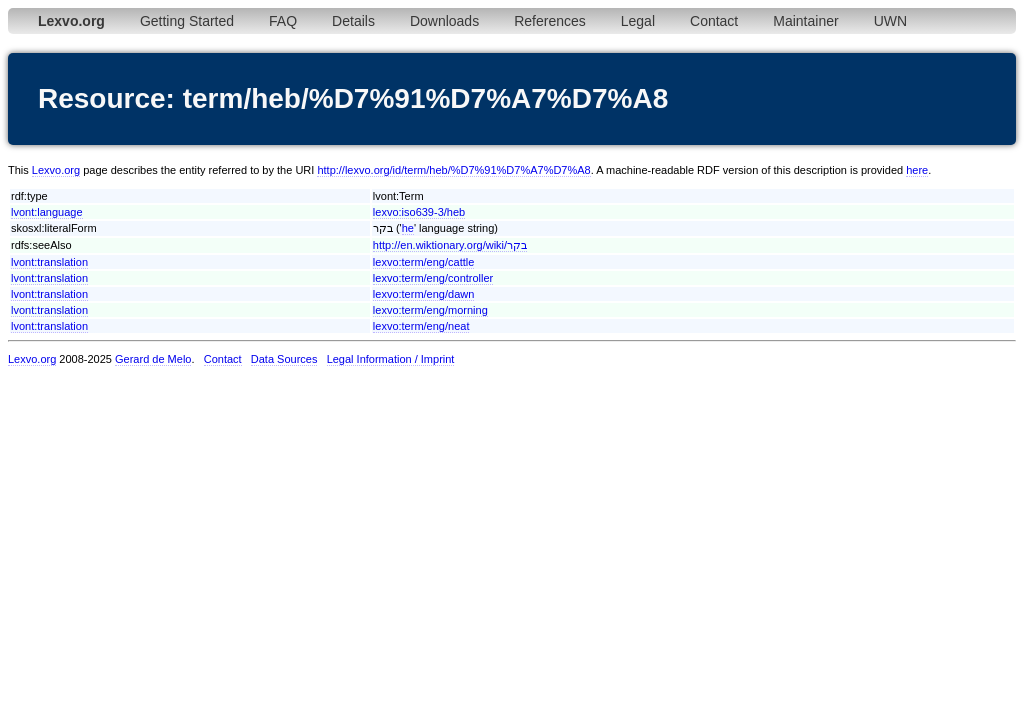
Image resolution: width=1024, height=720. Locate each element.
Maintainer (805, 21)
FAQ (283, 21)
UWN (890, 21)
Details (353, 21)
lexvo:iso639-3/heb (419, 212)
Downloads (444, 21)
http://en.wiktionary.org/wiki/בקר (450, 245)
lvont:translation (49, 262)
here (917, 170)
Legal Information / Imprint (391, 359)
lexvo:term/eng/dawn (424, 294)
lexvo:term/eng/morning (430, 310)
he (408, 228)
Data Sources (284, 359)
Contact (714, 21)
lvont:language (47, 212)
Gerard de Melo (153, 359)
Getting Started (187, 21)
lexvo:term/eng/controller (433, 278)
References (550, 21)
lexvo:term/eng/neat (421, 326)
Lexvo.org (56, 170)
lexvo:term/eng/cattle (424, 262)
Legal (638, 21)
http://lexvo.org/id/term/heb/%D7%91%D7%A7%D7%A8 (453, 170)
